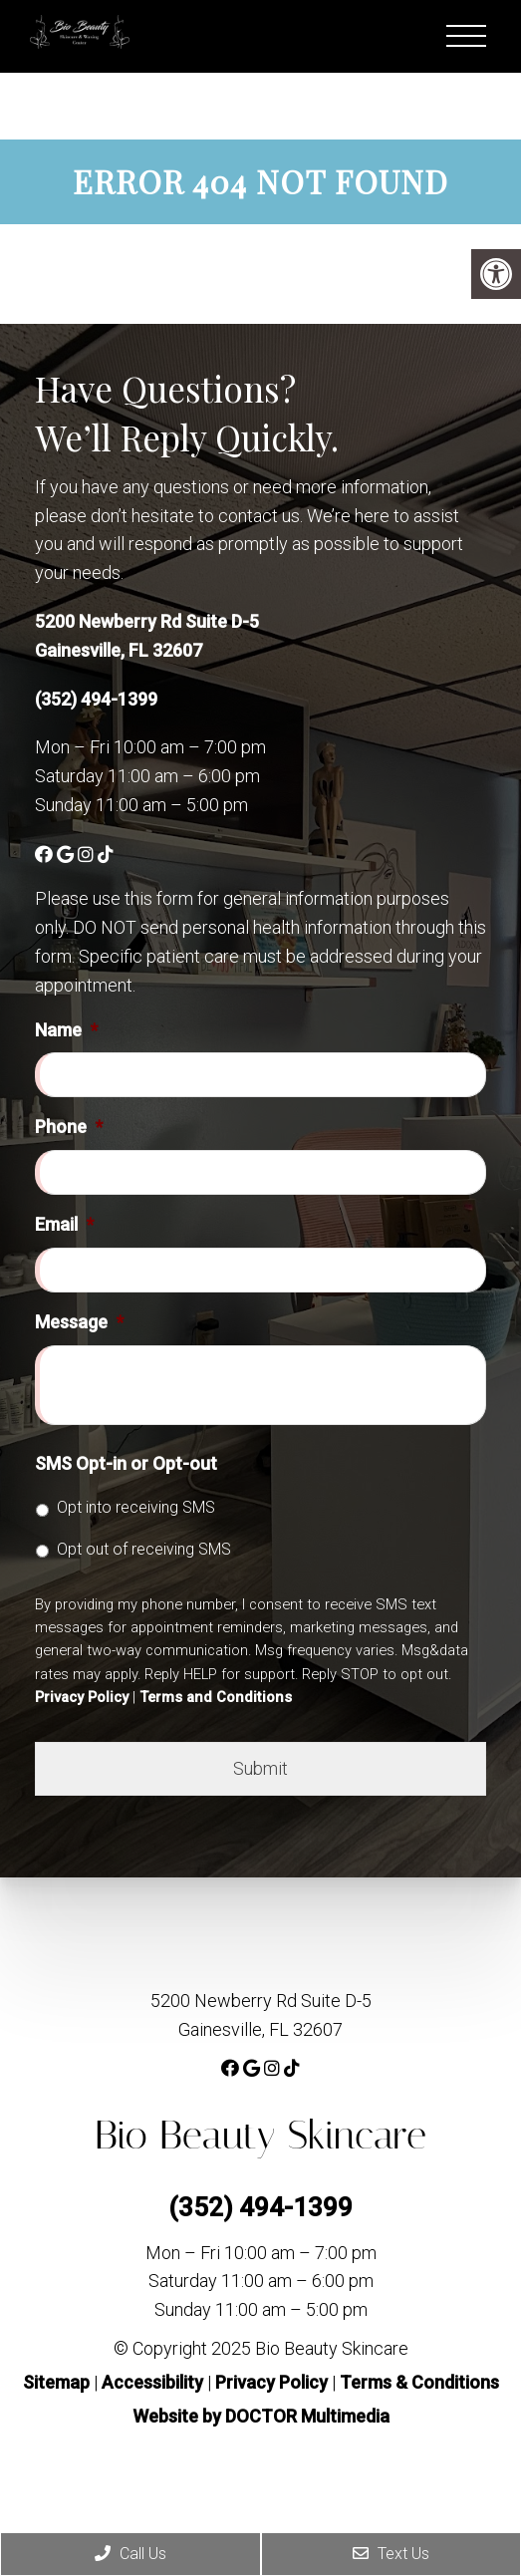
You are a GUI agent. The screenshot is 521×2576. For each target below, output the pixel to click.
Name (66, 1029)
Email (64, 1224)
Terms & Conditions (419, 2382)
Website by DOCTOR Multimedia (261, 2416)
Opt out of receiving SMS (144, 1549)
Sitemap (56, 2382)
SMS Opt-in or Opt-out (126, 1463)
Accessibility (152, 2382)
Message (79, 1321)
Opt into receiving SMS (136, 1507)
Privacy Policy (82, 1697)
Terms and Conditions (215, 1697)
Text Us (391, 2553)
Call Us (130, 2553)
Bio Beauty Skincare (260, 2135)
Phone (69, 1126)
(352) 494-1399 (96, 699)
